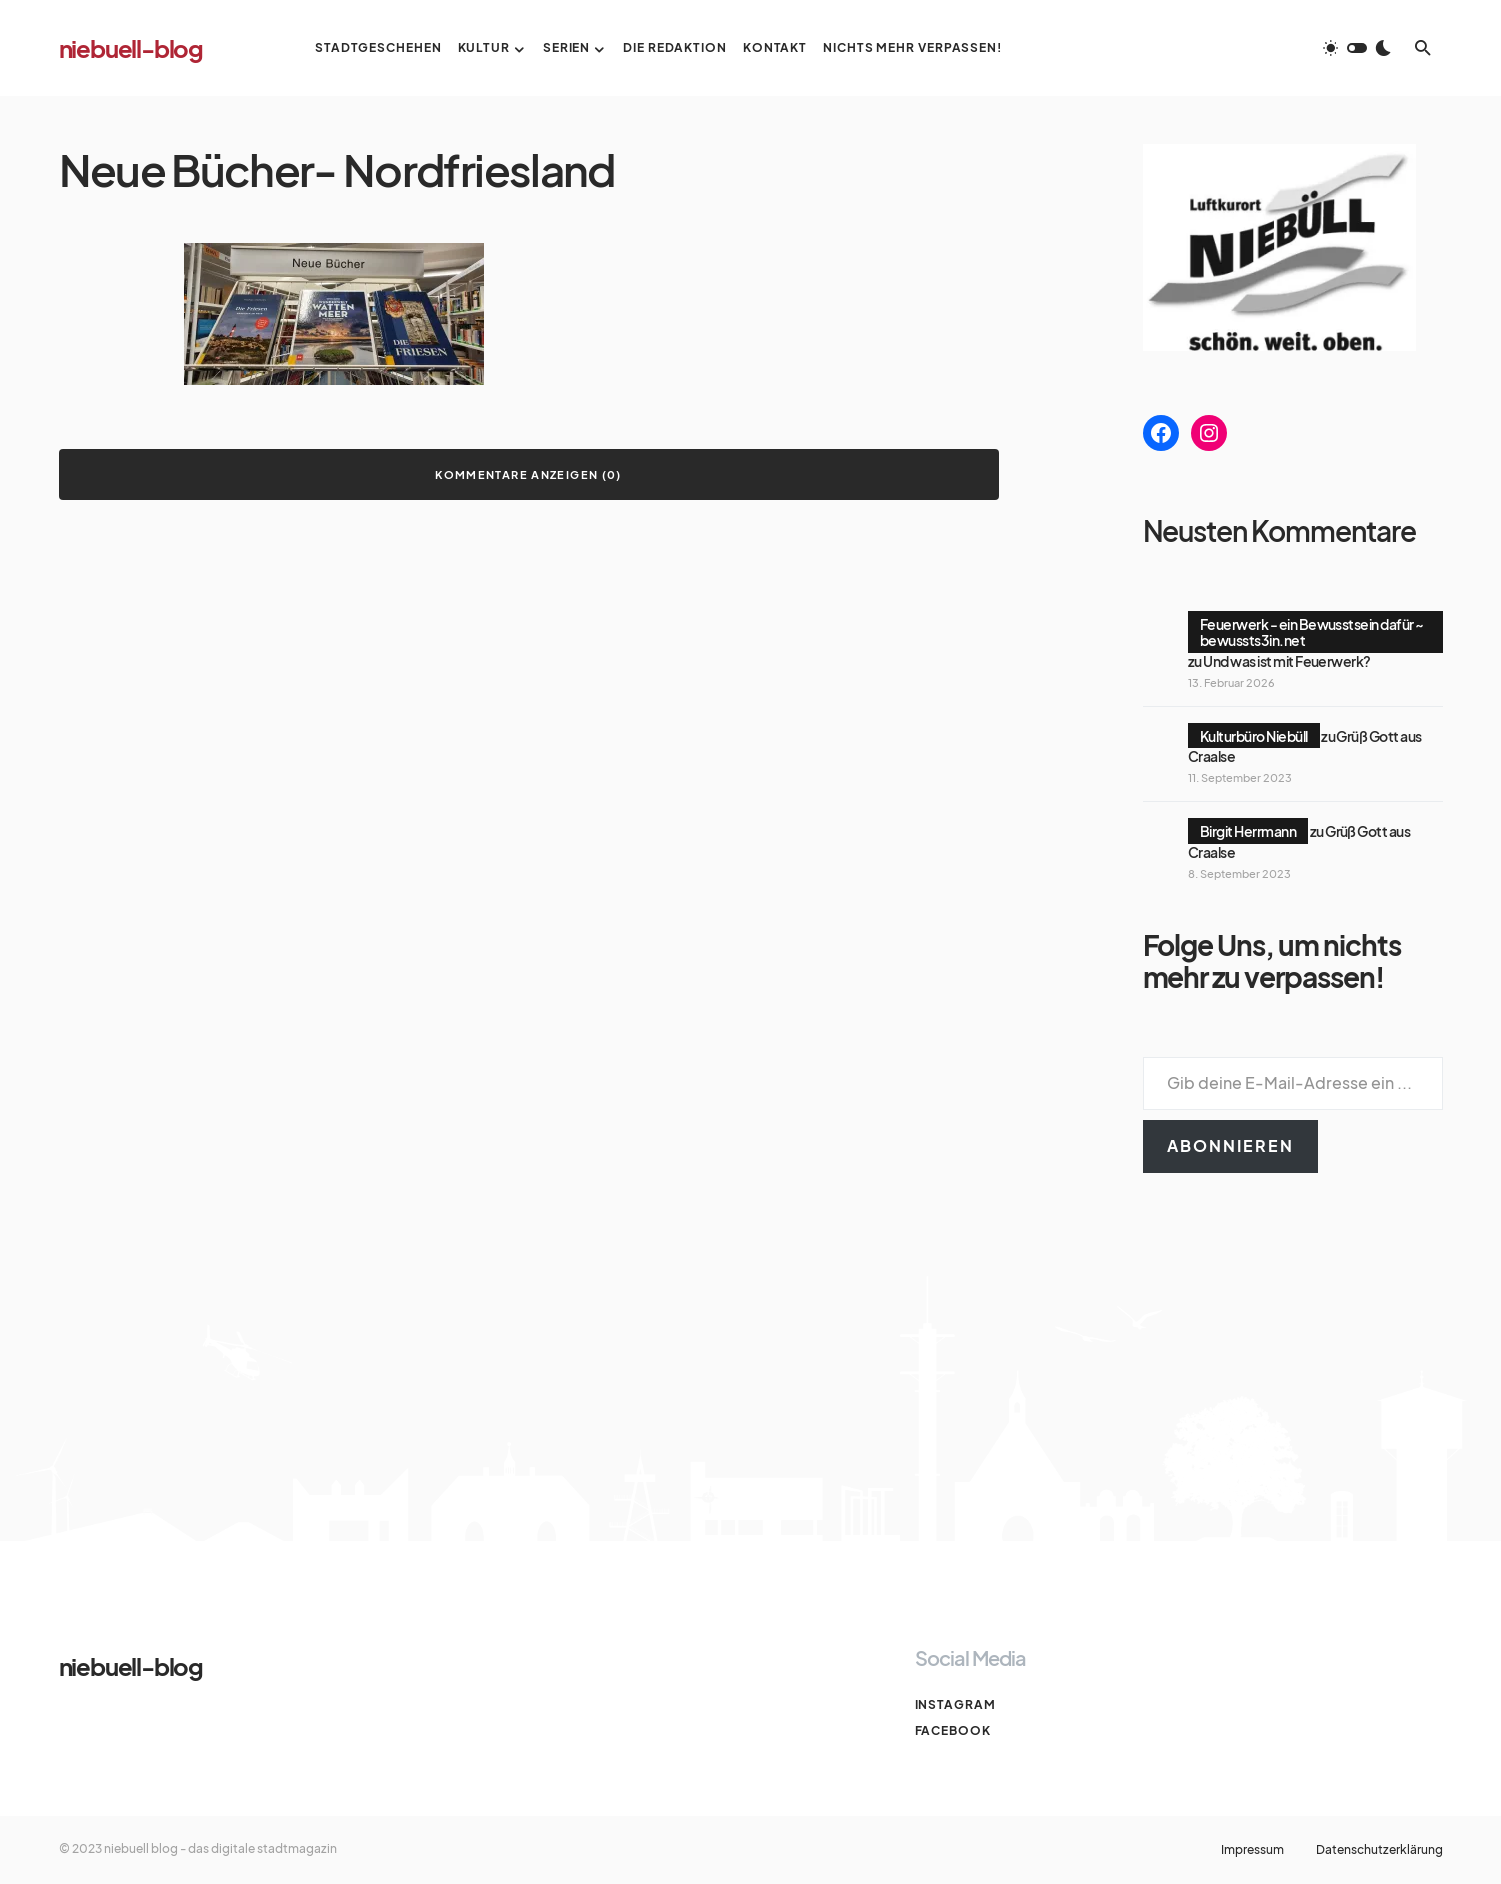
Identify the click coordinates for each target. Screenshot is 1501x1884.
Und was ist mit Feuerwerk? (1286, 661)
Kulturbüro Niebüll (1254, 736)
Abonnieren (1230, 1145)
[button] (1357, 48)
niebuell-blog (131, 48)
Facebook (953, 1730)
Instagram (955, 1704)
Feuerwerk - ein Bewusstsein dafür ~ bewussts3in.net (1312, 632)
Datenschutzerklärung (1379, 1850)
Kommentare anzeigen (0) (528, 474)
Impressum (1252, 1850)
